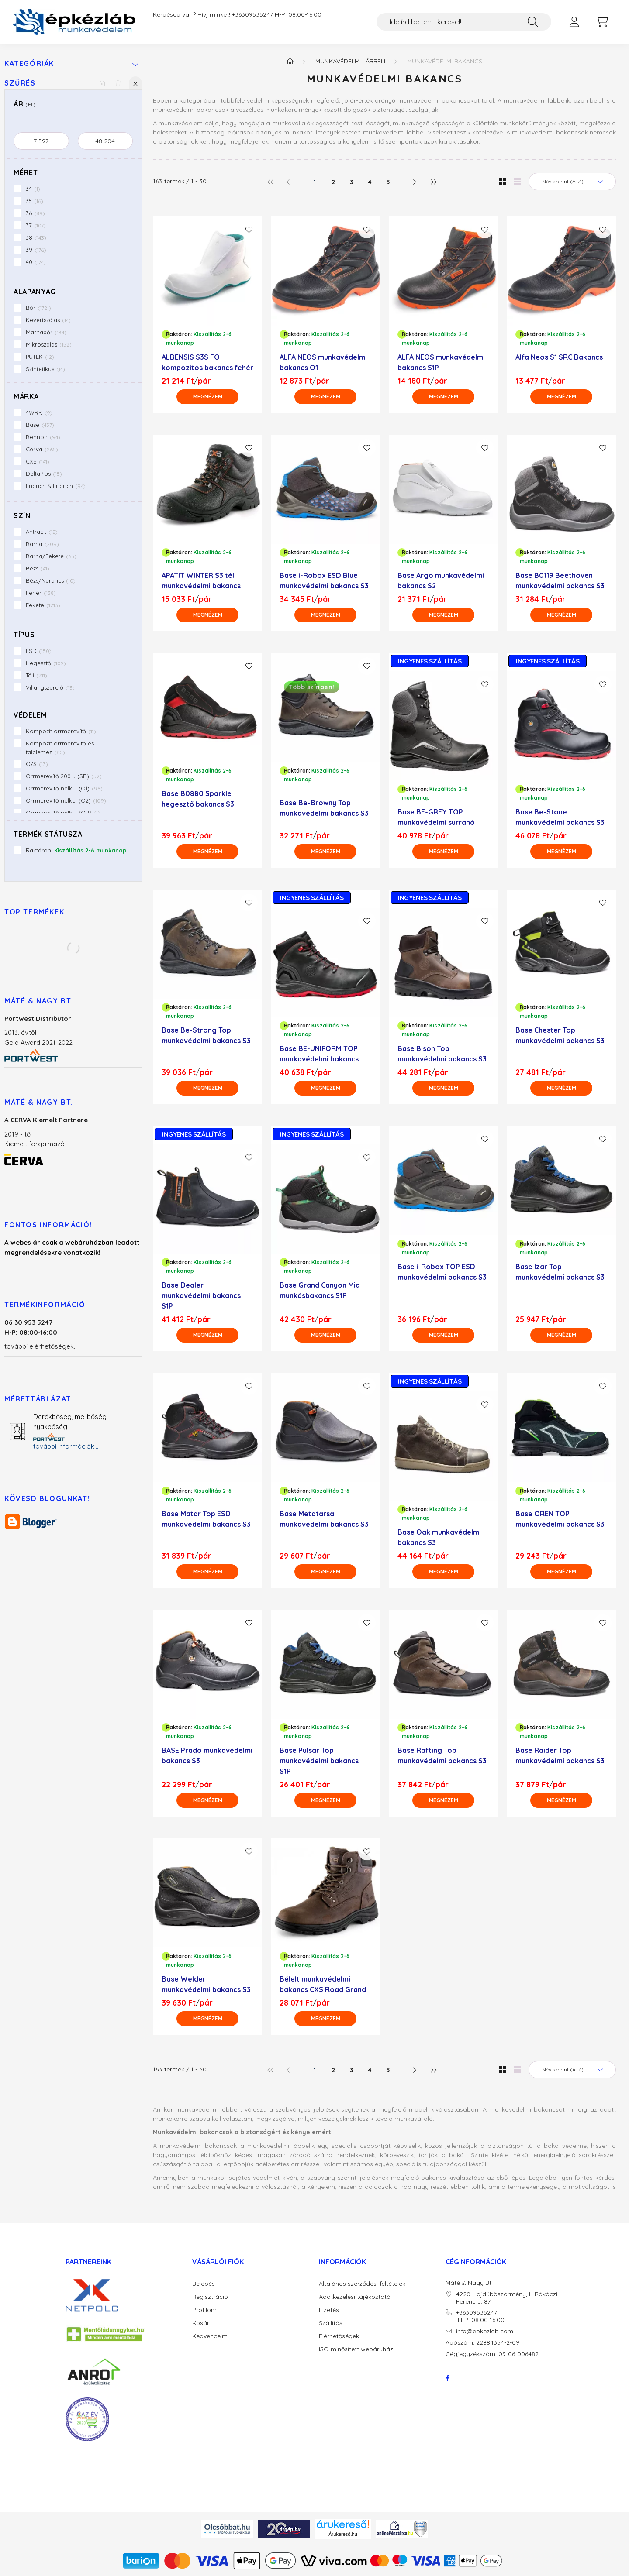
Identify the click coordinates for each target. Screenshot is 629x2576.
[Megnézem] (207, 396)
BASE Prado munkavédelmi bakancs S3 (207, 1755)
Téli (36, 675)
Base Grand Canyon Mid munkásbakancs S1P (320, 1290)
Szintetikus (45, 368)
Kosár (200, 2323)
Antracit (42, 531)
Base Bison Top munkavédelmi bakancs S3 (442, 1053)
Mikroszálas (49, 344)
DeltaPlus (44, 473)
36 (35, 213)
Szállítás (330, 2323)
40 (36, 261)
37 (36, 225)
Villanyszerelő (50, 687)
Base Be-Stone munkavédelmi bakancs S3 (560, 817)
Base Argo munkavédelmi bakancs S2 (440, 580)
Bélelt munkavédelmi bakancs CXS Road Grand (323, 1984)
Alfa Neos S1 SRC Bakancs (559, 357)
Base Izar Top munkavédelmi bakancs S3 (560, 1271)
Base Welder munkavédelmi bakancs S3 (206, 1984)
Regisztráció (210, 2297)
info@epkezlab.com (484, 2331)
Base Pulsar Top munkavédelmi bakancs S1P (319, 1761)
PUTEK (40, 356)
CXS (37, 461)
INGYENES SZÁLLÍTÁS (429, 661)
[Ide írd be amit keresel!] (464, 22)
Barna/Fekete (51, 556)
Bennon (43, 436)
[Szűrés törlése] (117, 82)
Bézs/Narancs (51, 580)
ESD (39, 650)
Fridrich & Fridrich (56, 485)
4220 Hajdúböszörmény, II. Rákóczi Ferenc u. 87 (506, 2298)
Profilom (204, 2310)
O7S (37, 763)
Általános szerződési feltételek (362, 2283)
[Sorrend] (572, 181)
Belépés (203, 2283)
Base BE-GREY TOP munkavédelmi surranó (436, 817)
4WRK (39, 412)
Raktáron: (76, 850)
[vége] (105, 141)
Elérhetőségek (339, 2336)
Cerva (42, 449)
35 (34, 200)
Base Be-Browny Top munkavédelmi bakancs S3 (324, 807)
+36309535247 (252, 14)
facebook (447, 2378)
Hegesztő (46, 662)
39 (36, 249)
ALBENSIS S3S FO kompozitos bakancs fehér (207, 362)
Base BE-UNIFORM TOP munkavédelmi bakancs (319, 1053)
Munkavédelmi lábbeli (350, 61)
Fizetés (329, 2310)
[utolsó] (433, 181)
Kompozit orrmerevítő (61, 731)
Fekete (43, 604)
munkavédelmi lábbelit (210, 2109)
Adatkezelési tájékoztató (355, 2297)
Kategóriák (29, 63)
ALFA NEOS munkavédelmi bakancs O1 (323, 362)
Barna (42, 543)
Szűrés (20, 83)
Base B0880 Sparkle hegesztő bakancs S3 (198, 798)
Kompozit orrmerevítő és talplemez (60, 748)
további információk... (65, 1446)
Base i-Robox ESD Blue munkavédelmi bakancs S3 (324, 580)
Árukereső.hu (342, 2534)
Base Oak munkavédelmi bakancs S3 (439, 1537)
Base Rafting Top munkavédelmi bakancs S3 (442, 1755)
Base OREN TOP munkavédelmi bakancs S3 (560, 1518)
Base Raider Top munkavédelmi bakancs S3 (560, 1755)
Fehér (41, 592)
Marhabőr (46, 332)
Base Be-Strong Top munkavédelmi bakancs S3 (206, 1035)
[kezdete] (41, 141)
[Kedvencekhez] (249, 229)
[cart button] (602, 22)
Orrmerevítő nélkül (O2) (66, 800)
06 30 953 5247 (29, 1322)
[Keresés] (533, 22)
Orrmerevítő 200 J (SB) (64, 776)
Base (40, 424)
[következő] (414, 181)
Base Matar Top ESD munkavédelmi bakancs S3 (206, 1518)
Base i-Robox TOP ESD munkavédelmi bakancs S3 (442, 1271)
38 (36, 237)
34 (33, 188)
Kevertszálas (48, 319)
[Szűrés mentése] (102, 82)
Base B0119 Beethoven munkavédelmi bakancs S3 (560, 580)
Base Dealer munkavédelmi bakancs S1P (201, 1295)
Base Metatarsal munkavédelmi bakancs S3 (324, 1518)
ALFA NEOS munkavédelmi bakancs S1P (441, 362)
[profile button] (574, 22)
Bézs (37, 568)
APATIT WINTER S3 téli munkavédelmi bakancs (201, 580)
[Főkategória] (290, 61)
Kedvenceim (210, 2336)
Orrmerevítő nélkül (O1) (64, 788)
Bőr (38, 307)
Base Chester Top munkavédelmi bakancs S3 (560, 1035)
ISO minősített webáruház (356, 2349)
